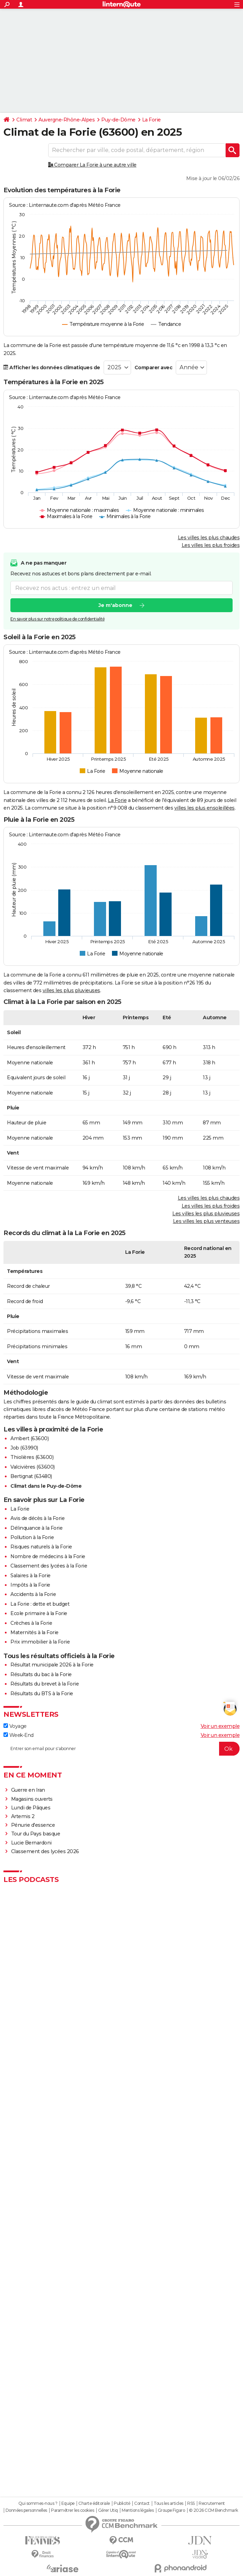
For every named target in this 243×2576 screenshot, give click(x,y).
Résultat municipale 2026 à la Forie (52, 1665)
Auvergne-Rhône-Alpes (66, 120)
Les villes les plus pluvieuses (206, 1213)
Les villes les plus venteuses (206, 1221)
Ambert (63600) (29, 1438)
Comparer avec (153, 367)
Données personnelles (26, 2510)
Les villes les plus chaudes (209, 537)
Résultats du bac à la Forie (41, 1674)
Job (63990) (24, 1448)
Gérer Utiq (108, 2510)
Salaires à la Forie (30, 1575)
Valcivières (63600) (32, 1467)
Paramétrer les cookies (72, 2510)
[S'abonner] (121, 1749)
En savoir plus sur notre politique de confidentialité (57, 619)
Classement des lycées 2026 (45, 1851)
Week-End (18, 1735)
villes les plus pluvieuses (71, 990)
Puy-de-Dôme (118, 120)
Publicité (122, 2503)
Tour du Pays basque (35, 1834)
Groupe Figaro (171, 2510)
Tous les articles (168, 2503)
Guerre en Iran (28, 1790)
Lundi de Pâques (31, 1808)
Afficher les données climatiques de (51, 367)
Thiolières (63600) (31, 1457)
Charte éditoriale (94, 2503)
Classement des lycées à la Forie (48, 1566)
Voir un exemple (220, 1726)
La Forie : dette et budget (39, 1604)
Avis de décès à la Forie (37, 1518)
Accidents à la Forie (33, 1594)
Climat (24, 120)
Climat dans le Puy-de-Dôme (45, 1486)
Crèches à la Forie (31, 1623)
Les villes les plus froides (211, 545)
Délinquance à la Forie (36, 1528)
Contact (142, 2503)
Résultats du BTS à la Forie (41, 1693)
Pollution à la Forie (32, 1537)
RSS (191, 2503)
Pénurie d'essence (33, 1825)
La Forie (151, 120)
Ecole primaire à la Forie (38, 1613)
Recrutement (212, 2503)
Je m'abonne (115, 605)
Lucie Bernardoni (31, 1843)
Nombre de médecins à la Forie (47, 1556)
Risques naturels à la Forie (41, 1547)
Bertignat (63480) (31, 1476)
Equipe (68, 2503)
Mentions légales (138, 2510)
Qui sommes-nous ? (38, 2503)
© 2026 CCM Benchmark (213, 2510)
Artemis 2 (23, 1816)
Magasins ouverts (32, 1799)
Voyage (15, 1726)
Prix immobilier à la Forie (40, 1642)
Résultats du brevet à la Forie (44, 1684)
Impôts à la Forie (30, 1585)
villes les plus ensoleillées (204, 808)
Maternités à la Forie (34, 1632)
